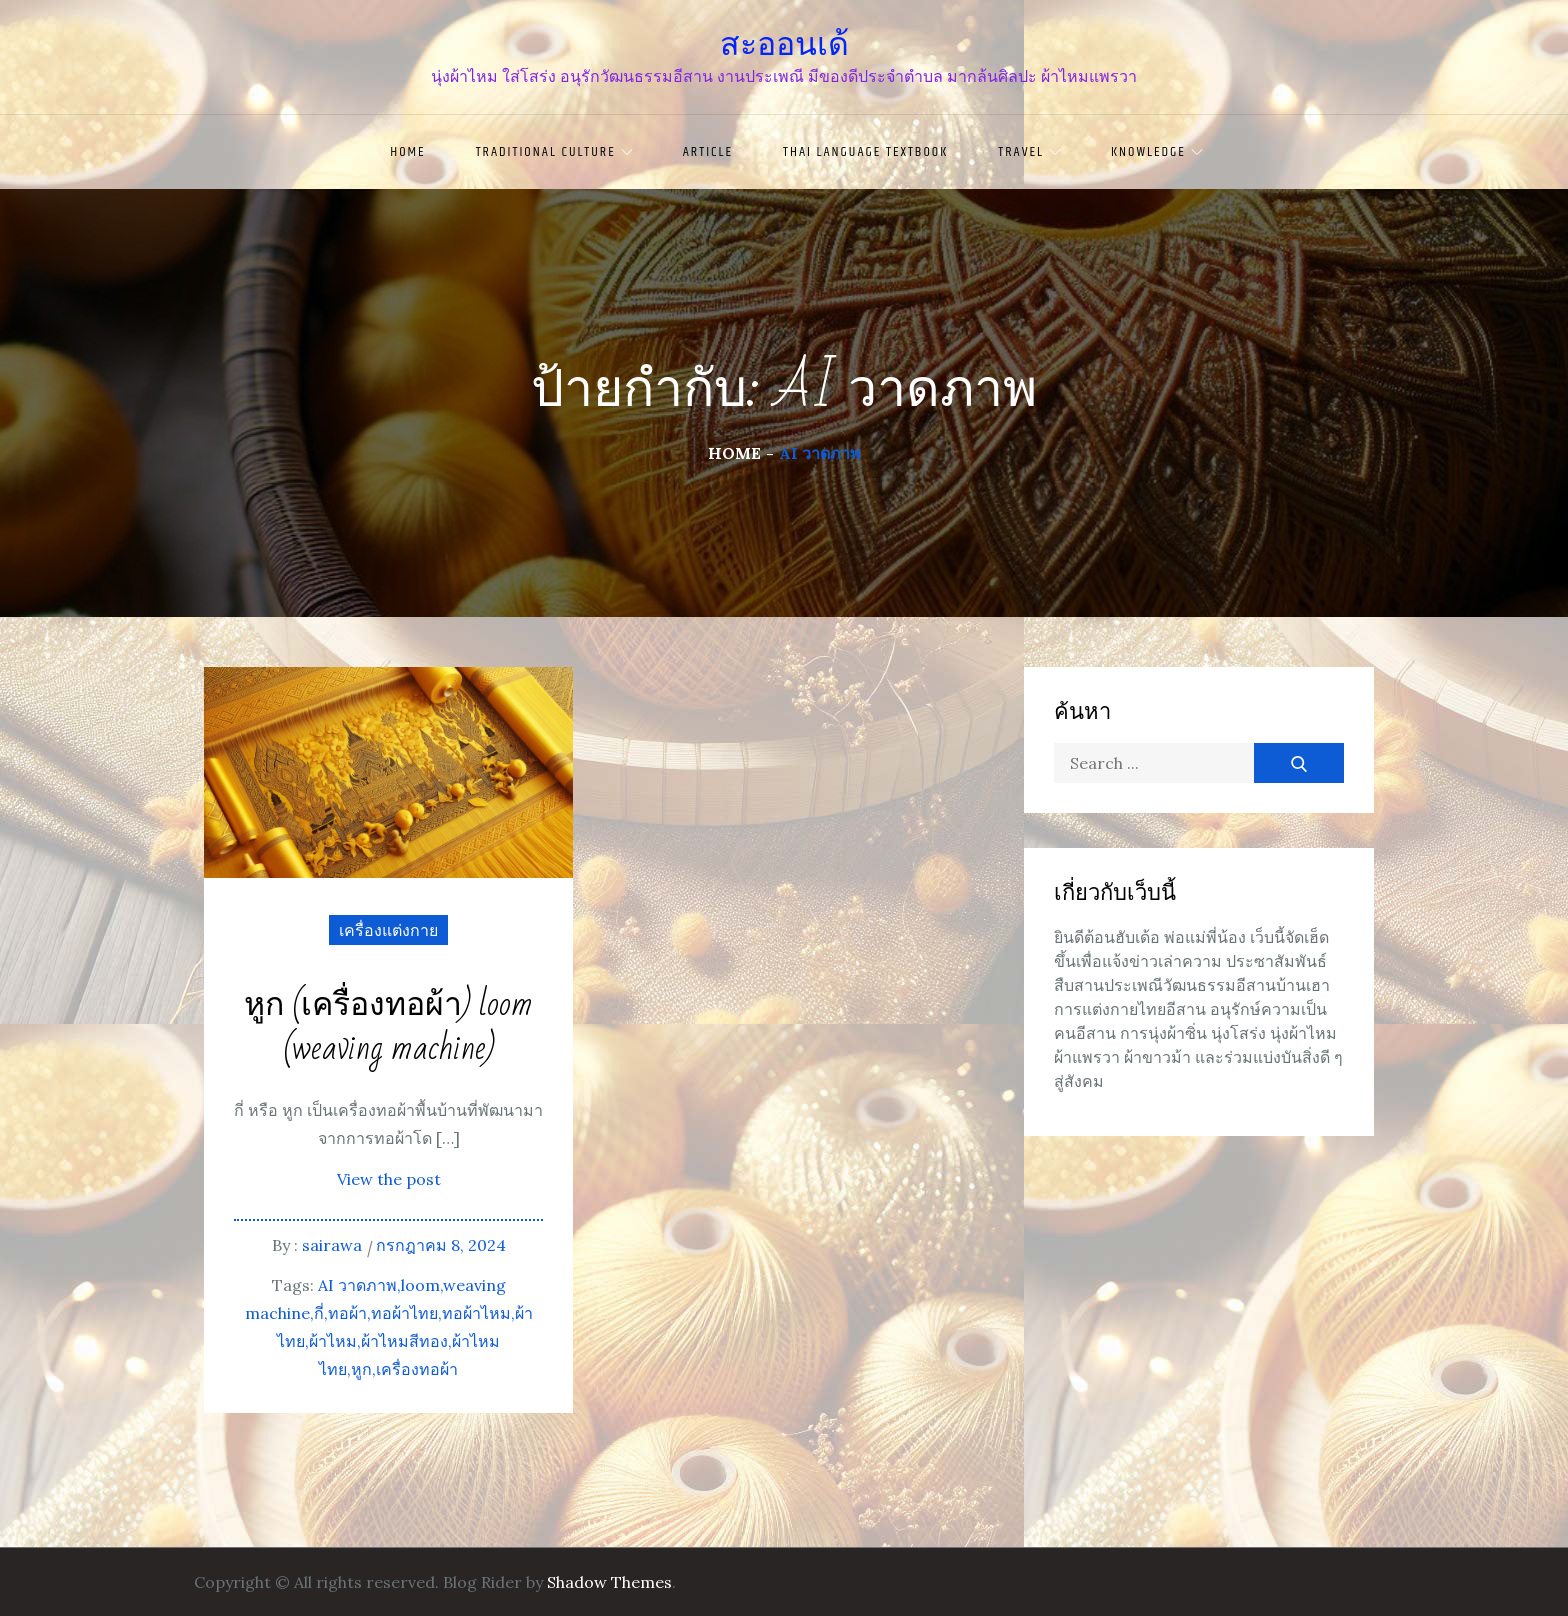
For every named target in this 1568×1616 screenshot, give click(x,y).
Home (407, 152)
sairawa (332, 1245)
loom (420, 1285)
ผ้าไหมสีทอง (404, 1341)
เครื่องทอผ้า (417, 1369)
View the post (389, 1179)
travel (1029, 152)
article (708, 152)
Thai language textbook (865, 152)
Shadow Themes (609, 1582)
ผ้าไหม (333, 1341)
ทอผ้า (347, 1313)
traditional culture (554, 152)
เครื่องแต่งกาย (388, 930)
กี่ (319, 1313)
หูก (361, 1369)
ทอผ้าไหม (476, 1313)
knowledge (1157, 152)
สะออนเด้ (784, 44)
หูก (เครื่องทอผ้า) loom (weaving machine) (388, 1028)
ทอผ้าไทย (404, 1313)
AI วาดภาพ (357, 1285)
